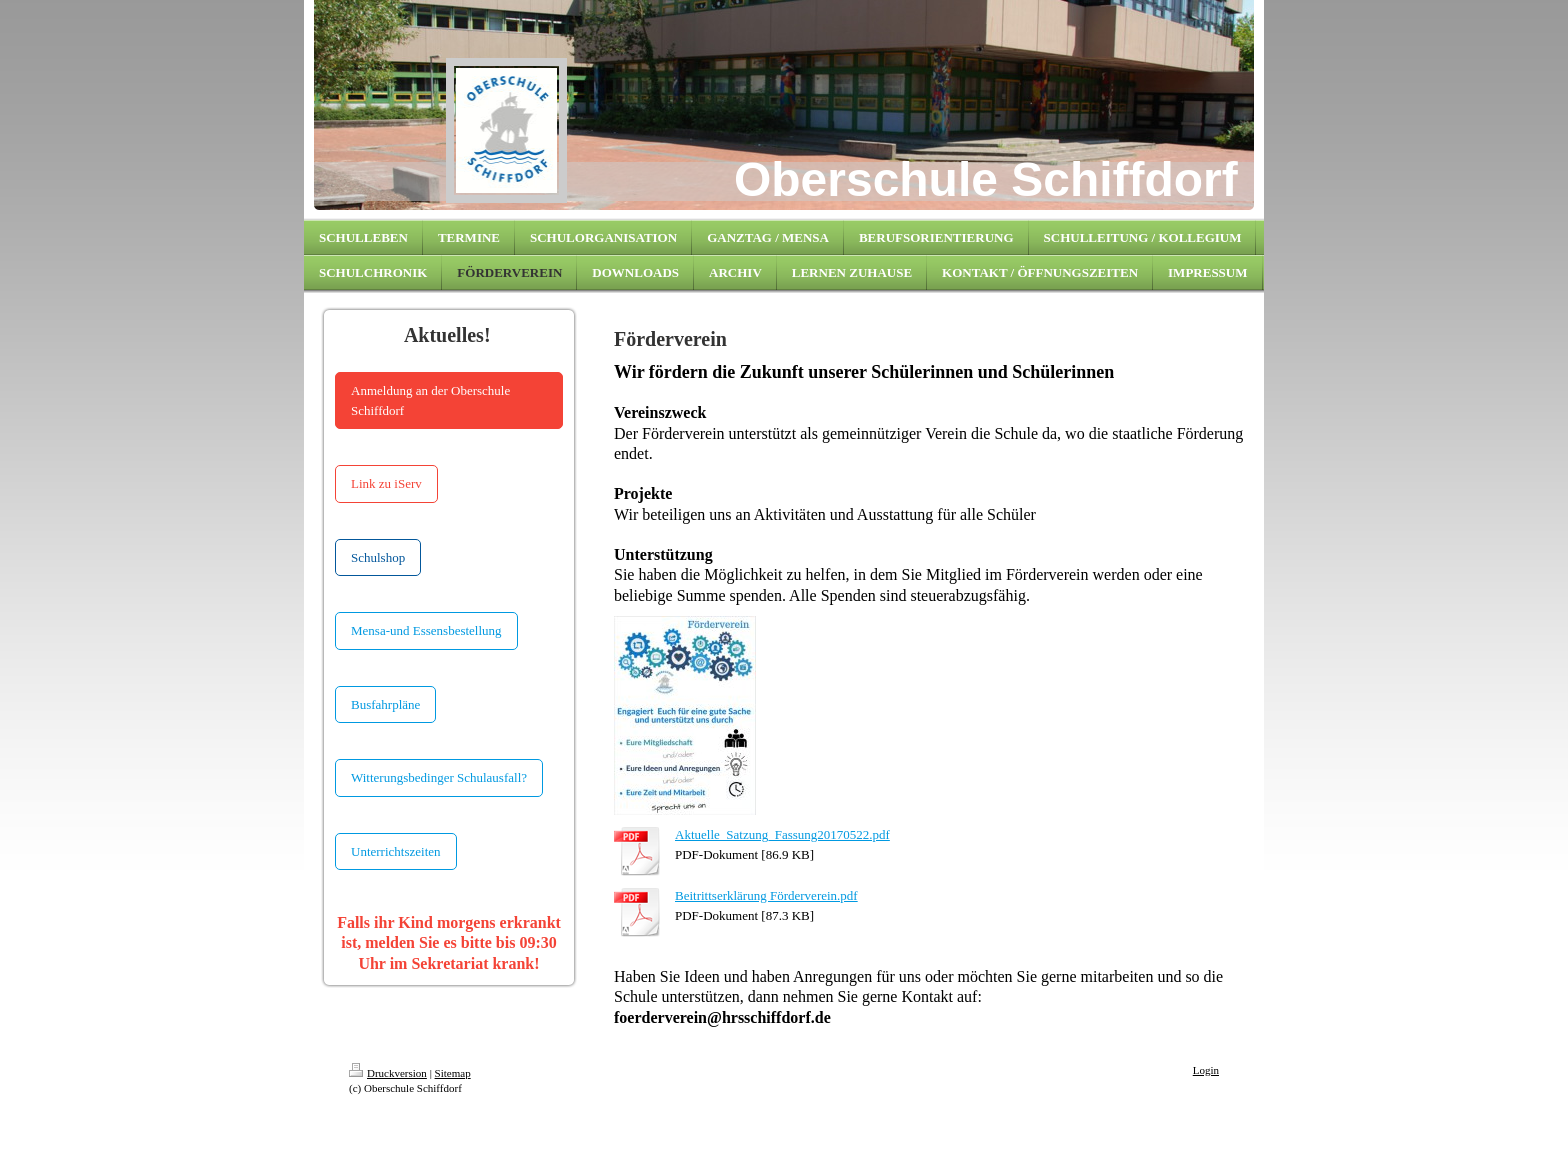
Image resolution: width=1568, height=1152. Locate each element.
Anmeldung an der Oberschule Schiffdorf (430, 400)
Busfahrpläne (385, 704)
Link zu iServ (386, 483)
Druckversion (388, 1073)
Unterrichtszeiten (396, 851)
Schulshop (378, 557)
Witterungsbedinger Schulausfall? (439, 777)
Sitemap (453, 1073)
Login (1206, 1070)
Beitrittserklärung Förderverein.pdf (766, 895)
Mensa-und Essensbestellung (426, 630)
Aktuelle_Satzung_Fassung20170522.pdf (782, 834)
